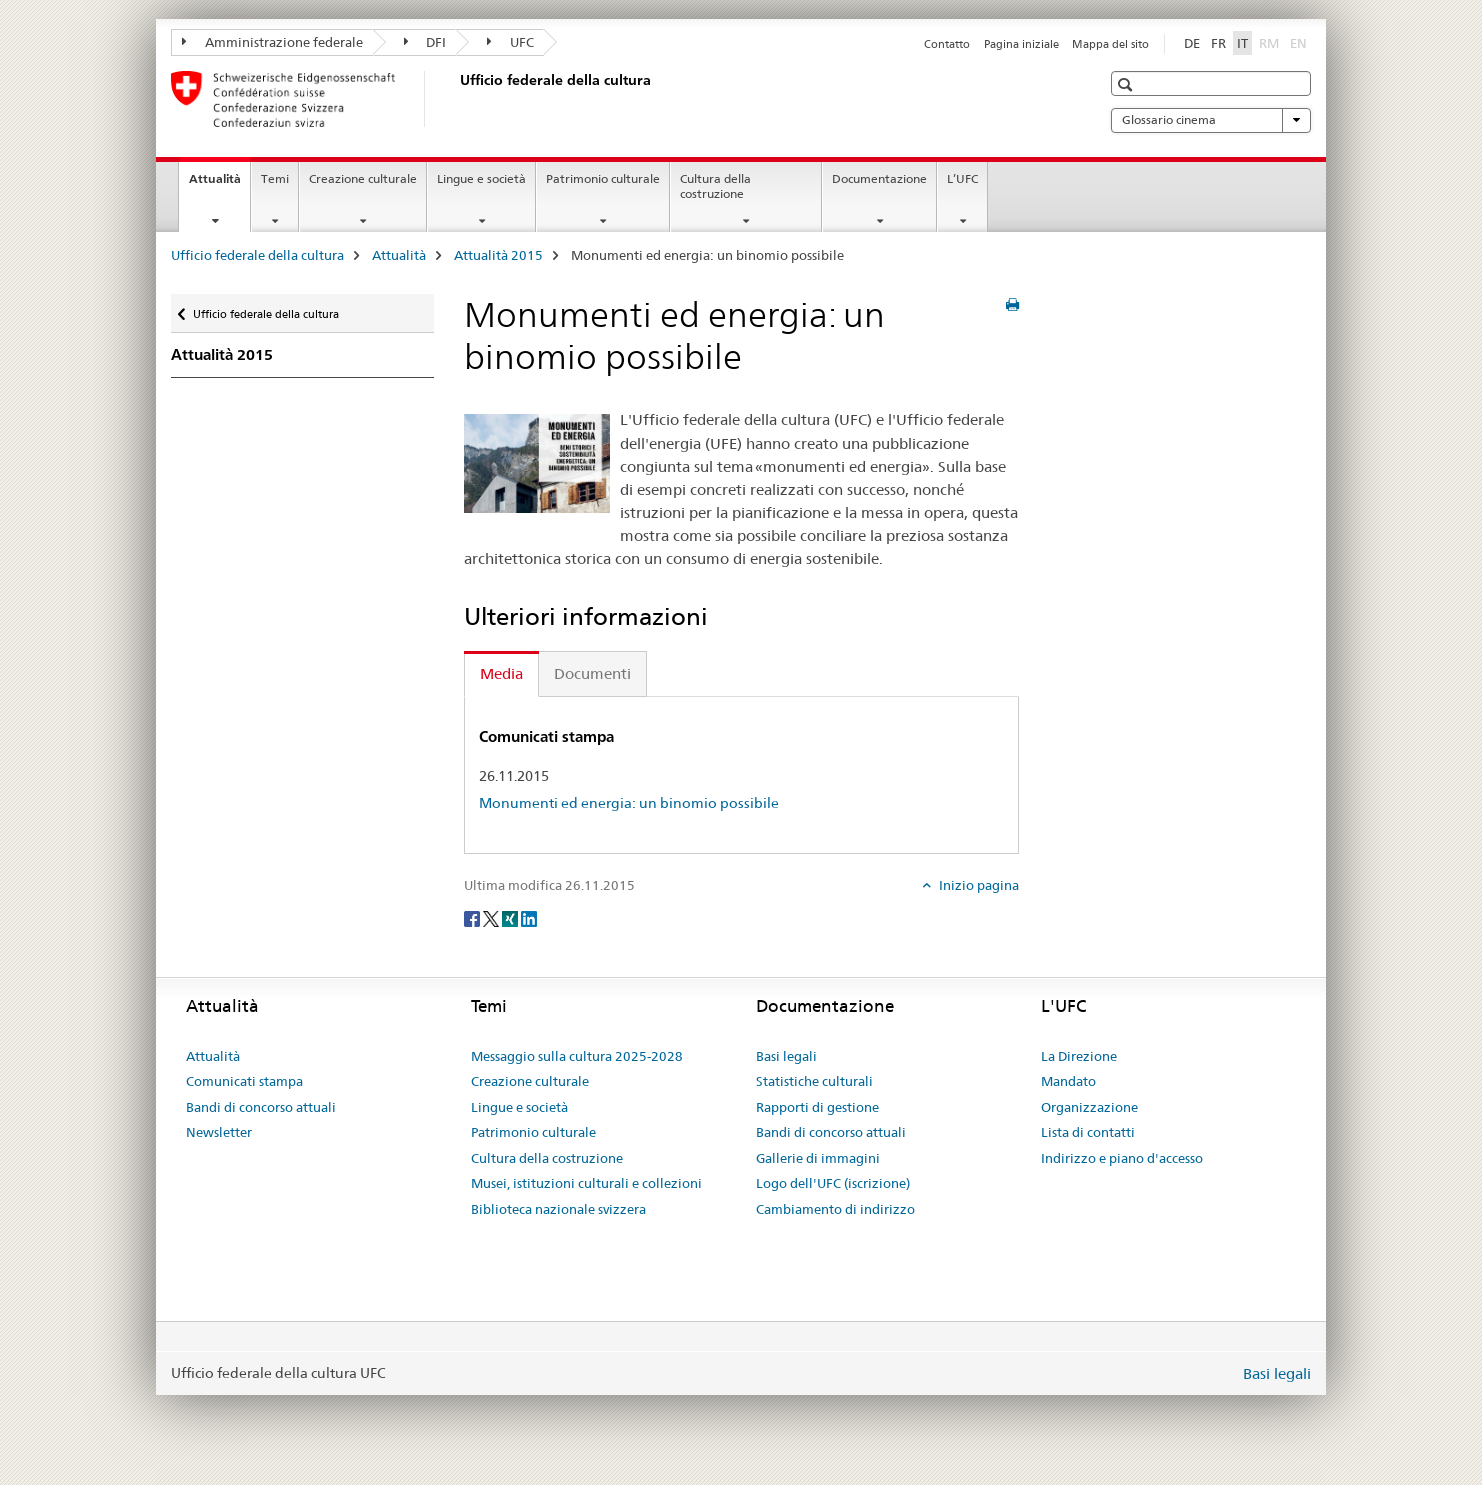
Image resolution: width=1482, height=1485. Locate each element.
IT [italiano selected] (1242, 43)
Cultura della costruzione (715, 186)
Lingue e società (481, 178)
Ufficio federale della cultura (257, 255)
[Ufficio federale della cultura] (456, 99)
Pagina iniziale (1021, 44)
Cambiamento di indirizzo (835, 1209)
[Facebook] (473, 918)
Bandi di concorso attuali (261, 1107)
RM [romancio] (1271, 42)
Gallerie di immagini (818, 1158)
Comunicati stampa (244, 1081)
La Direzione (1079, 1056)
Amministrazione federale (272, 42)
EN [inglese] (1300, 42)
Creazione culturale (363, 178)
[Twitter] (492, 918)
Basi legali (786, 1056)
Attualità (219, 185)
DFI (425, 42)
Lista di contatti (1088, 1132)
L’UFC (962, 178)
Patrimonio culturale (603, 178)
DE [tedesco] (1192, 43)
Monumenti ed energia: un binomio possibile (629, 803)
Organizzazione (1089, 1107)
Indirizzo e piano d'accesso (1122, 1158)
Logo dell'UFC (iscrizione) (833, 1183)
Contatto (947, 44)
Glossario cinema (1211, 120)
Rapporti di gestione (817, 1107)
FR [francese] (1218, 43)
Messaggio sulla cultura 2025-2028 (577, 1056)
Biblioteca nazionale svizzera (558, 1209)
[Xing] (511, 918)
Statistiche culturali (814, 1081)
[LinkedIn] (529, 918)
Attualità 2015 (498, 255)
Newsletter (219, 1132)
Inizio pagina (977, 885)
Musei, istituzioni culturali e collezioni (586, 1183)
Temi (275, 178)
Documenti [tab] (592, 673)
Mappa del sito (1110, 44)
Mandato (1068, 1081)
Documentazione (879, 178)
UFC (510, 42)
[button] (1127, 84)
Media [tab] (501, 673)
